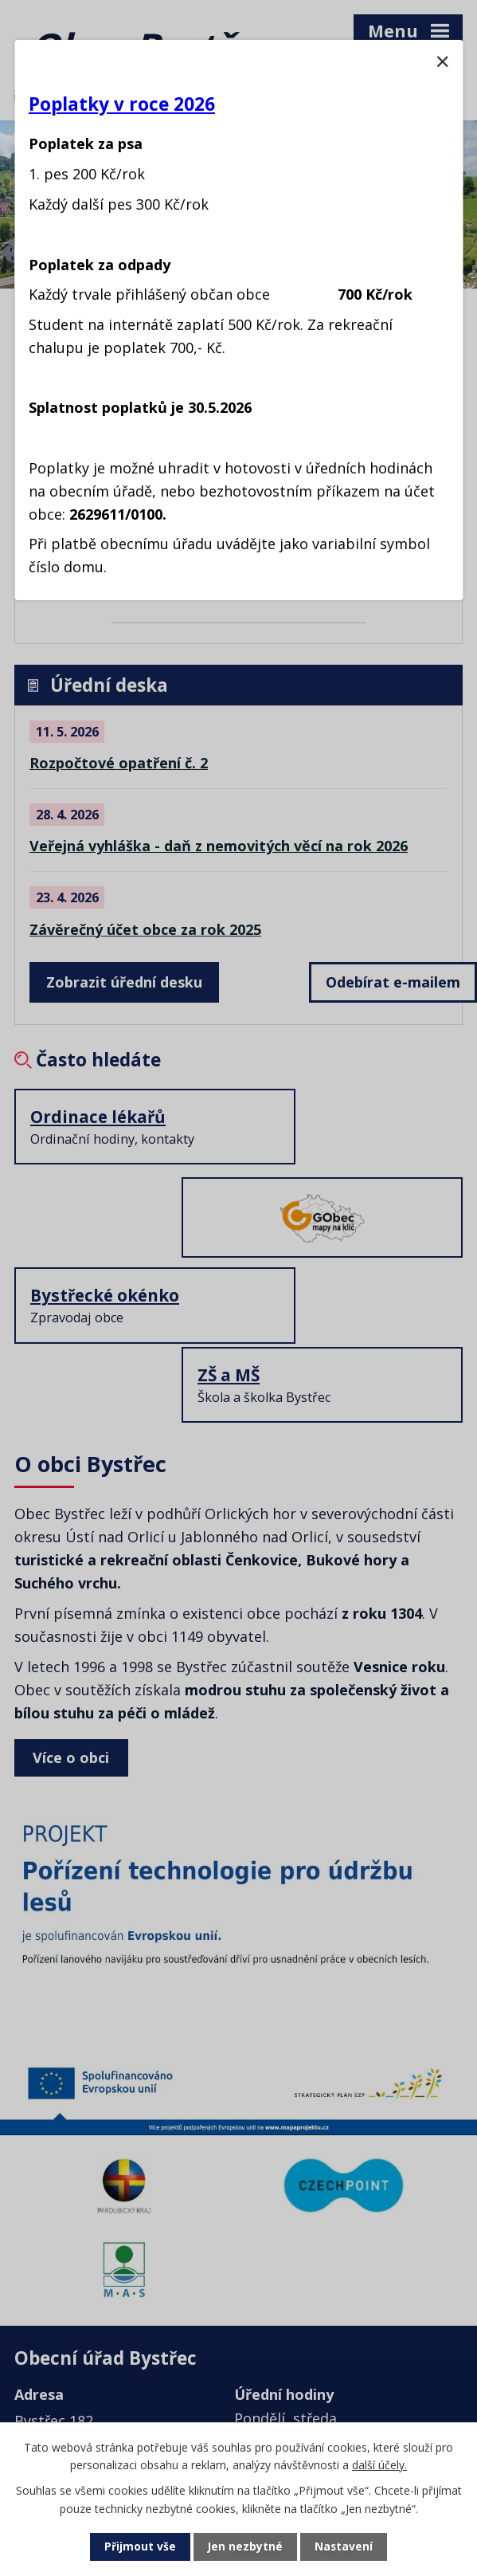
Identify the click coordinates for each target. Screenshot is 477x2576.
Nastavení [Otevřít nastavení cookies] (344, 2546)
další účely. (379, 2464)
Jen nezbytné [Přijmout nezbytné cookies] (245, 2546)
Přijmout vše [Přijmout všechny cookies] (139, 2546)
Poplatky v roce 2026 (122, 104)
